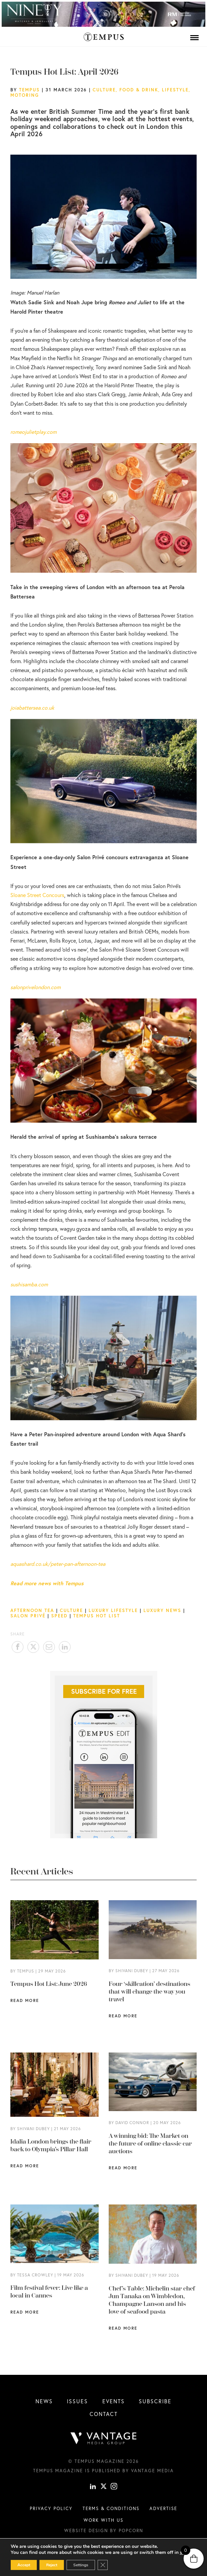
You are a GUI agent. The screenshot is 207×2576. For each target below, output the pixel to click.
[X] (103, 2487)
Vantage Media (152, 2470)
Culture (104, 90)
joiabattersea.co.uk (32, 707)
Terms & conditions (111, 2508)
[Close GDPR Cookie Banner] (103, 2565)
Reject (51, 2565)
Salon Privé (27, 1616)
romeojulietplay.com (33, 431)
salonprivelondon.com (35, 987)
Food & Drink (138, 90)
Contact (104, 2414)
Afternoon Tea (32, 1610)
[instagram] (114, 2487)
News (44, 2401)
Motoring (24, 95)
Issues (77, 2401)
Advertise (163, 2508)
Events (113, 2401)
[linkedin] (93, 2487)
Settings (80, 2565)
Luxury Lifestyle (113, 1610)
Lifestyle (175, 90)
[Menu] (194, 37)
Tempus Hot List (96, 1616)
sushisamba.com (29, 1284)
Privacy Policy (51, 2508)
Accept (23, 2565)
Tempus (29, 90)
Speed (59, 1616)
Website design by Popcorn (103, 2530)
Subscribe (155, 2401)
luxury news (162, 1610)
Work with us (103, 2520)
